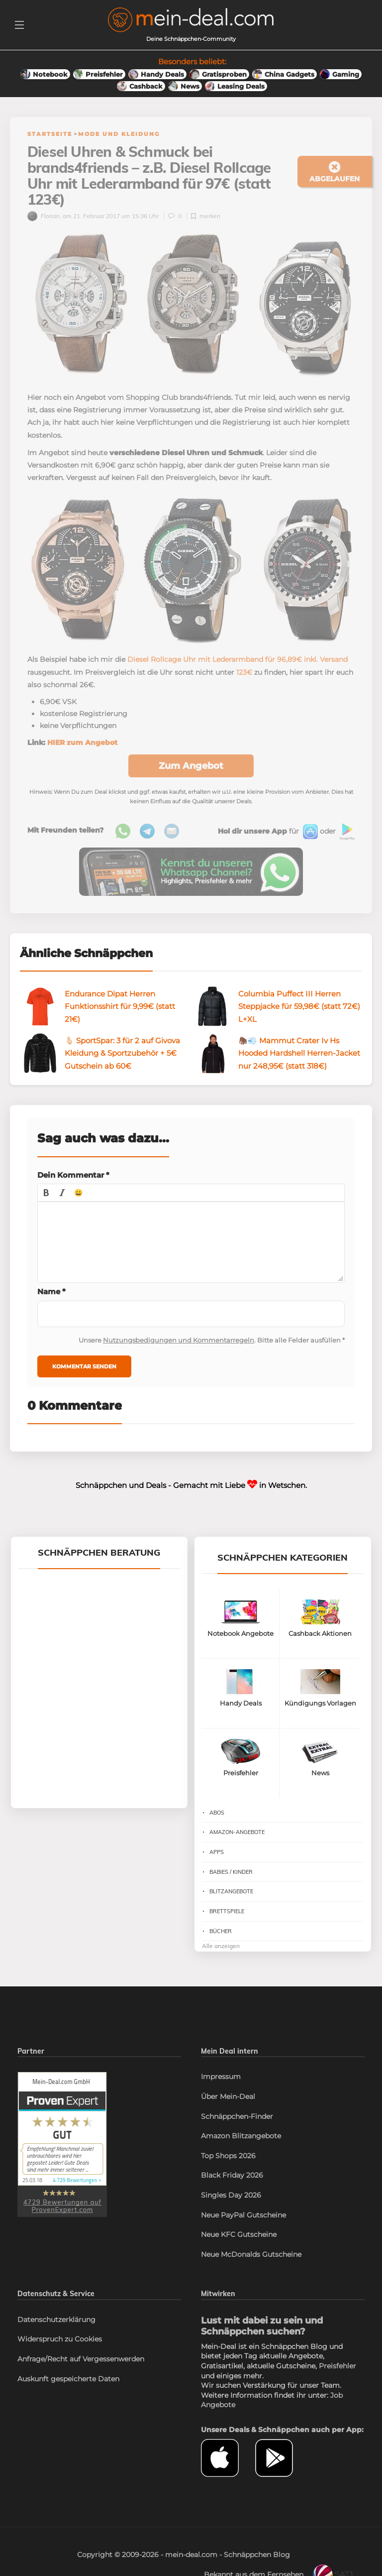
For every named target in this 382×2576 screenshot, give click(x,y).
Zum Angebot (191, 767)
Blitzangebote (231, 1893)
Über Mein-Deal (228, 2098)
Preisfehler (337, 2367)
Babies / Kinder (231, 1873)
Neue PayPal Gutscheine (243, 2216)
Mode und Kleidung (119, 133)
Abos (216, 1814)
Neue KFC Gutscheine (239, 2236)
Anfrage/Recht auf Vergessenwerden (80, 2360)
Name (51, 1293)
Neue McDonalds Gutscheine (251, 2256)
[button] (46, 1194)
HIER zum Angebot (82, 744)
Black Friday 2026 (232, 2177)
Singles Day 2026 (231, 2197)
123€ (244, 674)
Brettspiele (226, 1913)
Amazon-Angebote (237, 1834)
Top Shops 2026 (228, 2157)
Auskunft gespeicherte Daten (68, 2380)
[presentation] (46, 1195)
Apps (216, 1853)
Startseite (49, 133)
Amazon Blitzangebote (241, 2137)
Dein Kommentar (73, 1177)
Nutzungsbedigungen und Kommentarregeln (178, 1342)
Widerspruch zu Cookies (59, 2341)
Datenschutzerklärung (56, 2321)
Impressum (221, 2078)
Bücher (220, 1933)
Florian (43, 218)
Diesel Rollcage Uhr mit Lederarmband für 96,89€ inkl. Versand (237, 661)
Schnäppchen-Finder (237, 2118)
